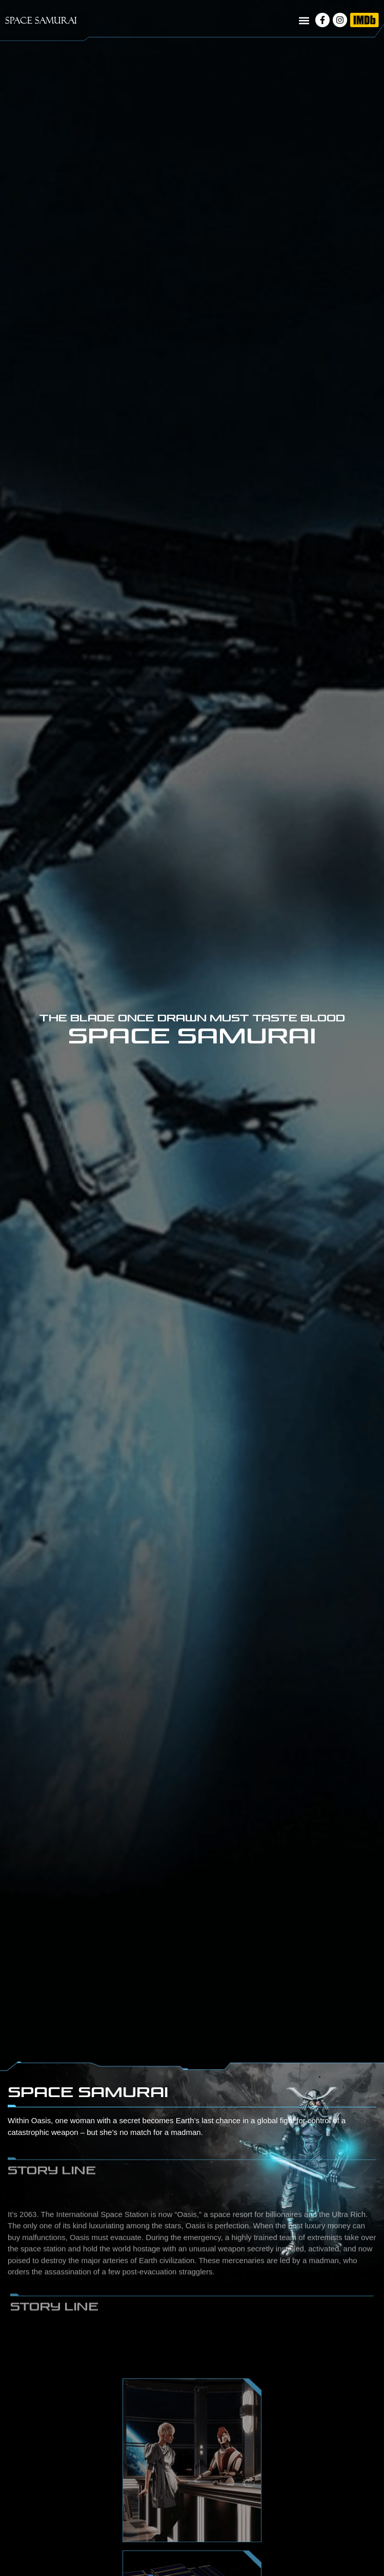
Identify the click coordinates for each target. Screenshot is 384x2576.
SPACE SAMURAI (41, 20)
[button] (303, 20)
